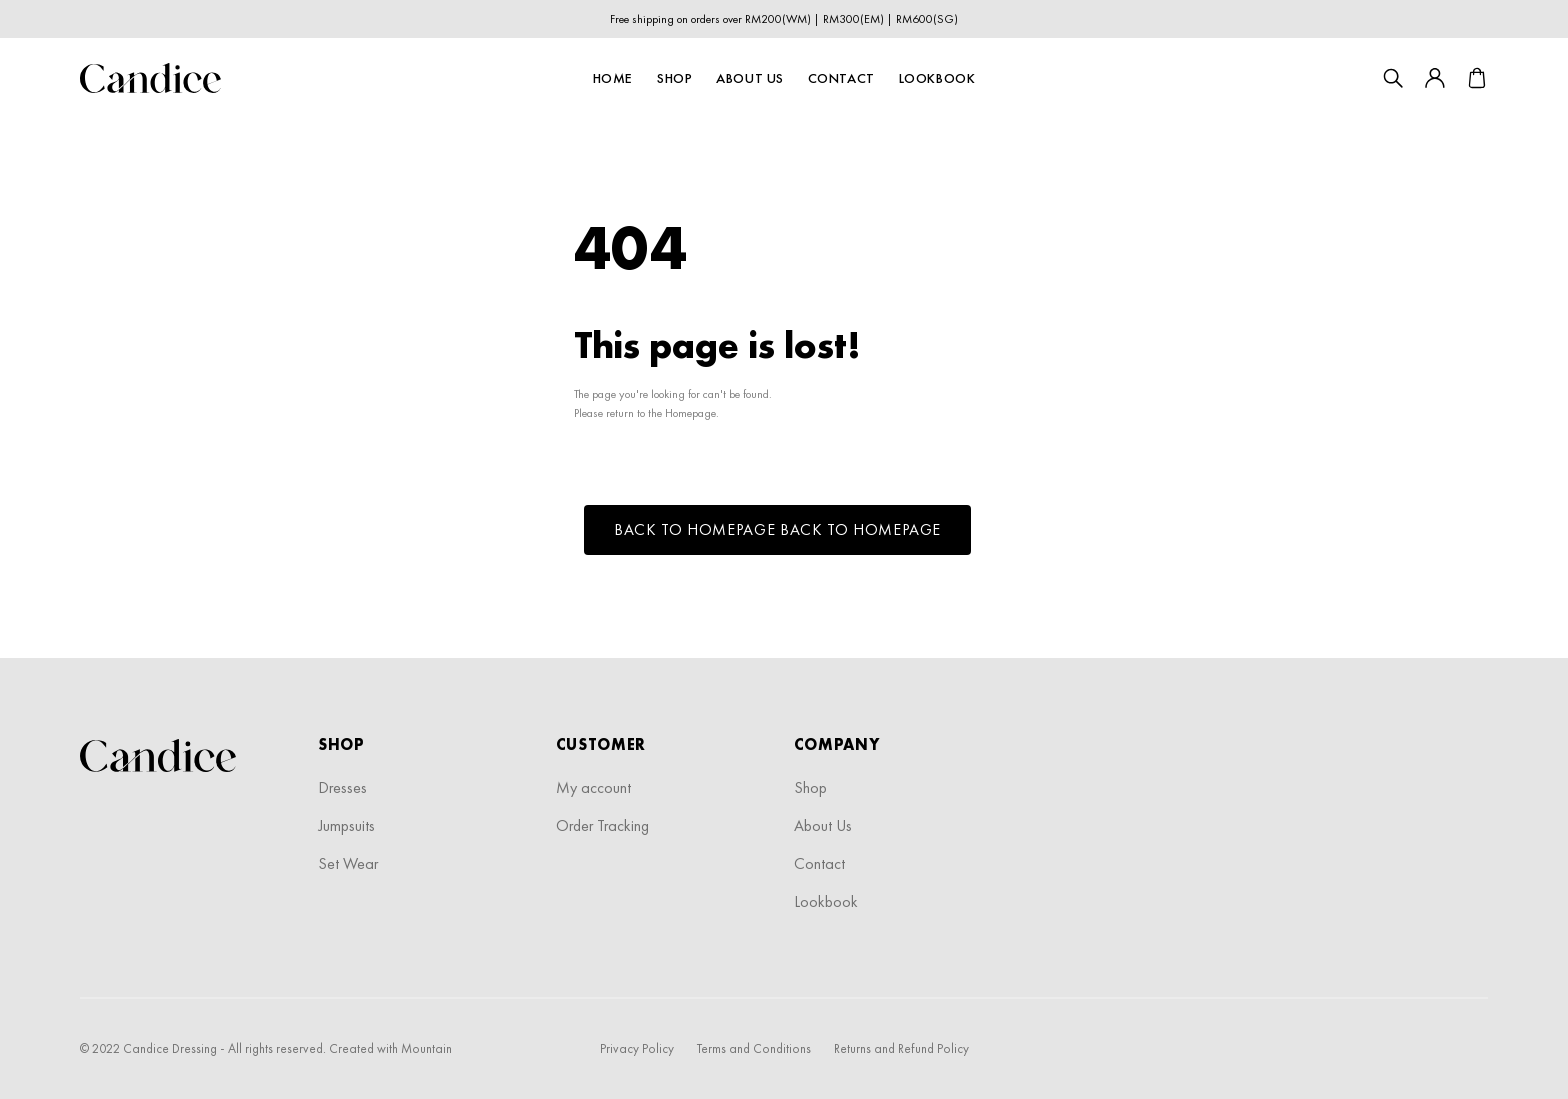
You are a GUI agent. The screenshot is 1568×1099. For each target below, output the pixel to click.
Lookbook (937, 78)
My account (593, 787)
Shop (674, 78)
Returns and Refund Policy (901, 1048)
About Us (749, 78)
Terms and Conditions (754, 1048)
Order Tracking (602, 825)
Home (613, 78)
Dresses (342, 787)
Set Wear (348, 863)
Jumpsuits (346, 825)
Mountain (426, 1048)
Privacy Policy (637, 1048)
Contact (841, 78)
